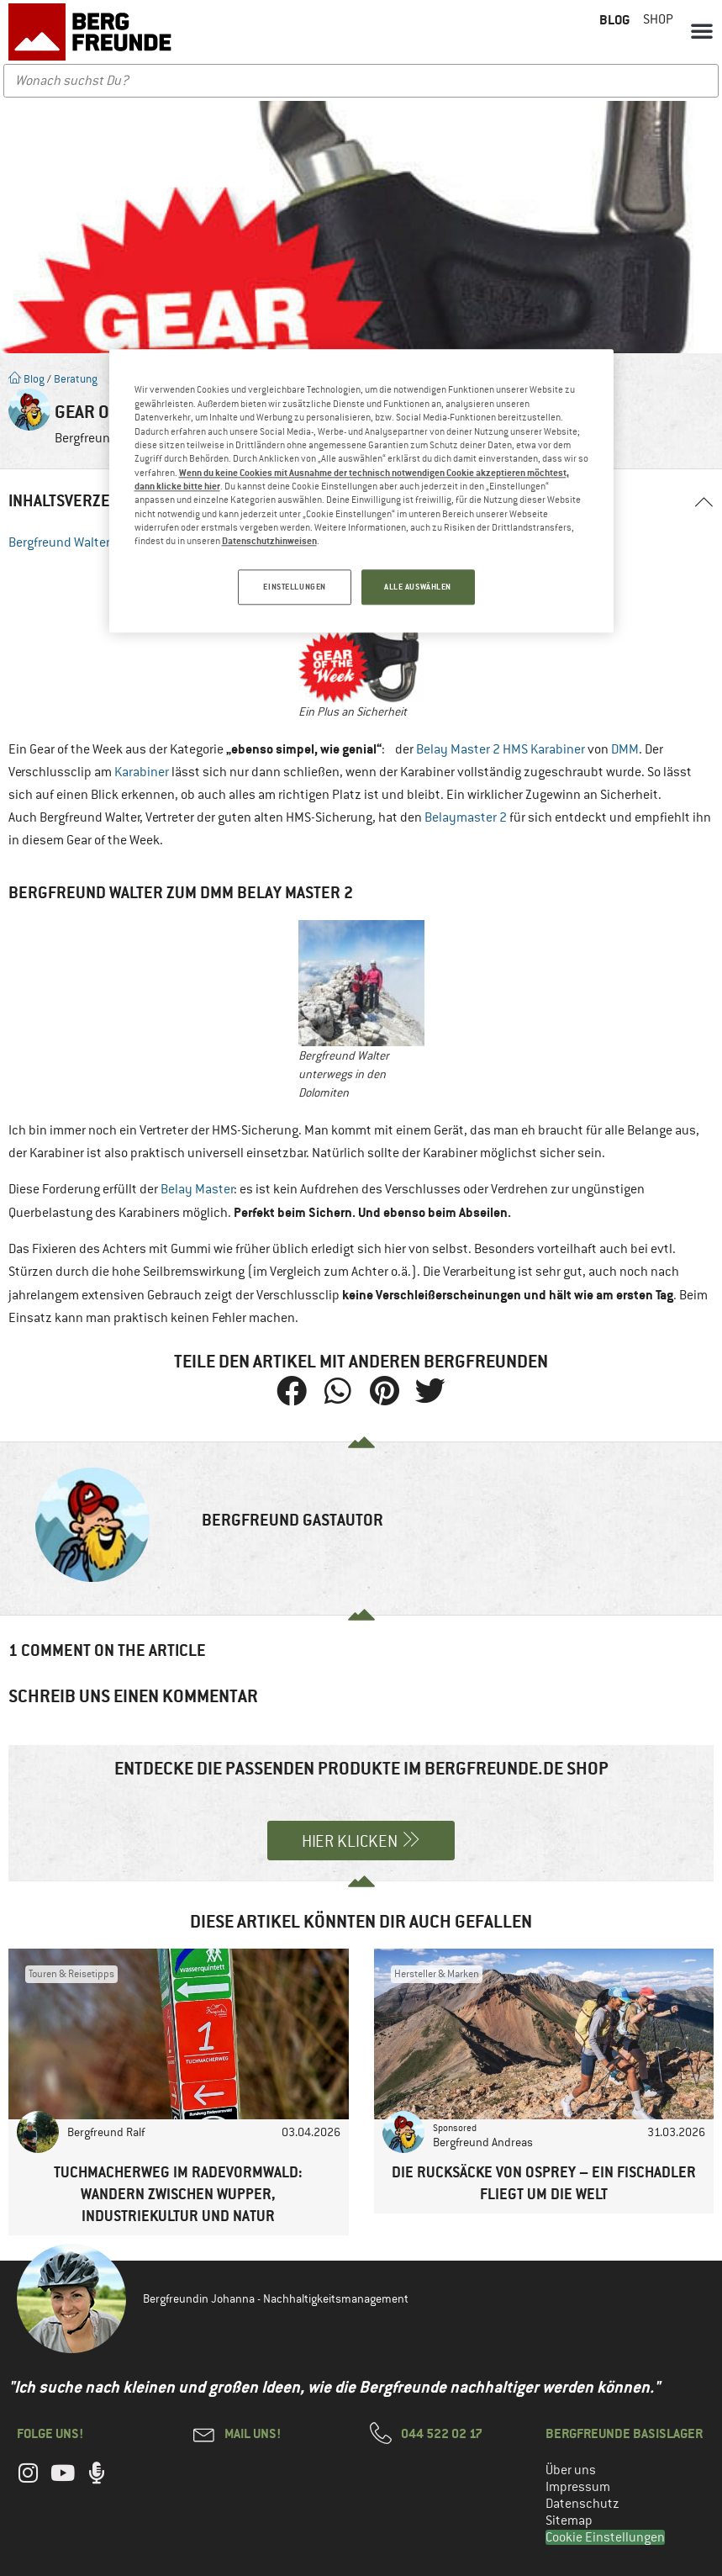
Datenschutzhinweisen (269, 541)
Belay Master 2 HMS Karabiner (500, 749)
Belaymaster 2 (465, 817)
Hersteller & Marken (436, 1974)
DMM (625, 749)
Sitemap (569, 2520)
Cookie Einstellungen (605, 2537)
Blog (26, 379)
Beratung (75, 379)
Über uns (570, 2470)
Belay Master (197, 1189)
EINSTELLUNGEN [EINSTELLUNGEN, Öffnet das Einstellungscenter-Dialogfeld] (294, 586)
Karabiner (141, 772)
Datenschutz (582, 2503)
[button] (701, 30)
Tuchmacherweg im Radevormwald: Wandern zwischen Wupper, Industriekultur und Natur (178, 2193)
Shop (658, 19)
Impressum (577, 2486)
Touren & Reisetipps (71, 1974)
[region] (361, 491)
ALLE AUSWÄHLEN (417, 586)
